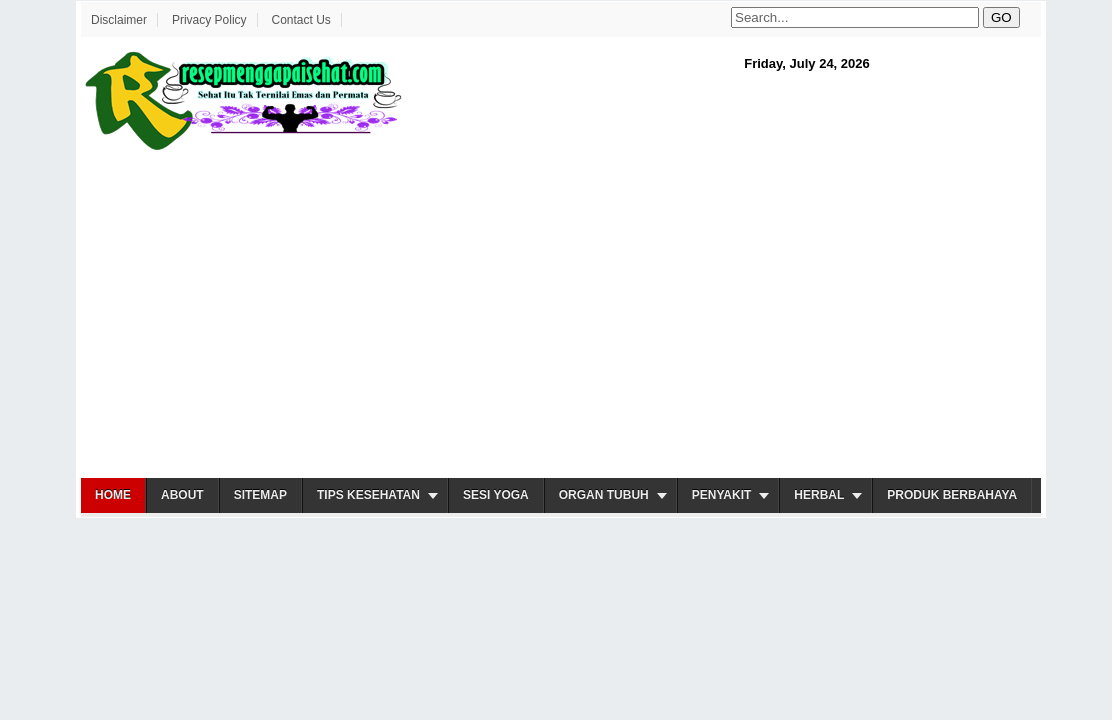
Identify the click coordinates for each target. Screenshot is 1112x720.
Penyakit (722, 495)
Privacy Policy (209, 20)
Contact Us (300, 20)
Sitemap (260, 495)
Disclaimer (119, 20)
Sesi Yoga (496, 495)
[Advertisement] (561, 316)
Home (113, 495)
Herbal (819, 495)
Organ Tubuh (604, 495)
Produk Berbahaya (952, 495)
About (182, 495)
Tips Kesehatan (368, 495)
